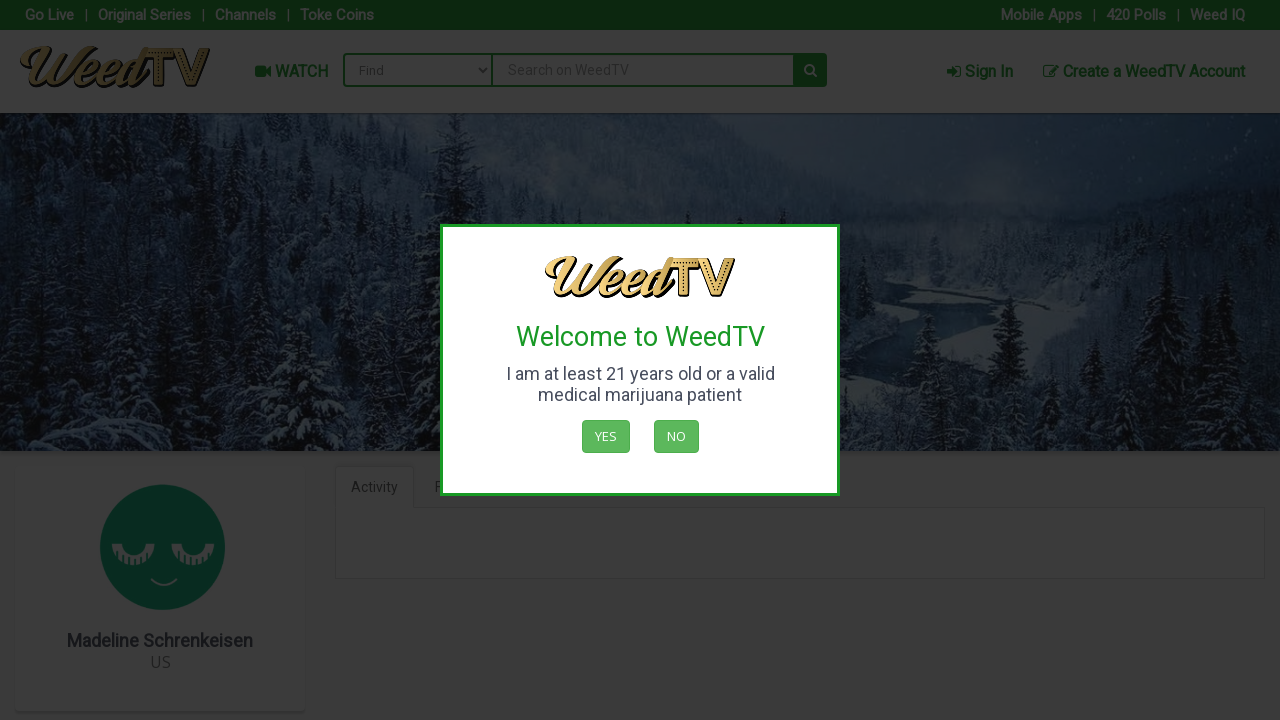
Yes (606, 436)
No (676, 436)
